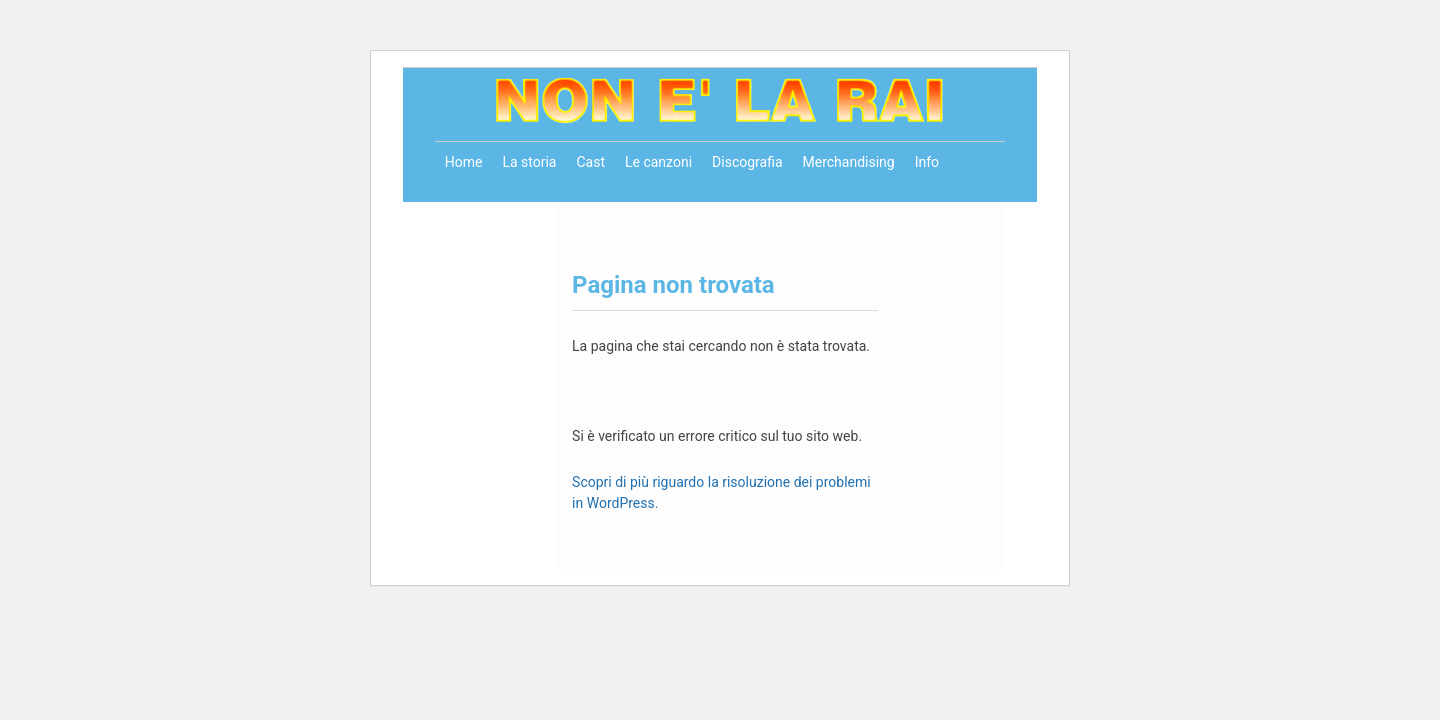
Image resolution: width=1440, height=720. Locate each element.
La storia (529, 162)
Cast (590, 162)
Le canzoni (658, 162)
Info (927, 162)
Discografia (747, 162)
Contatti (470, 213)
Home (464, 162)
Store (530, 213)
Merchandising (849, 162)
